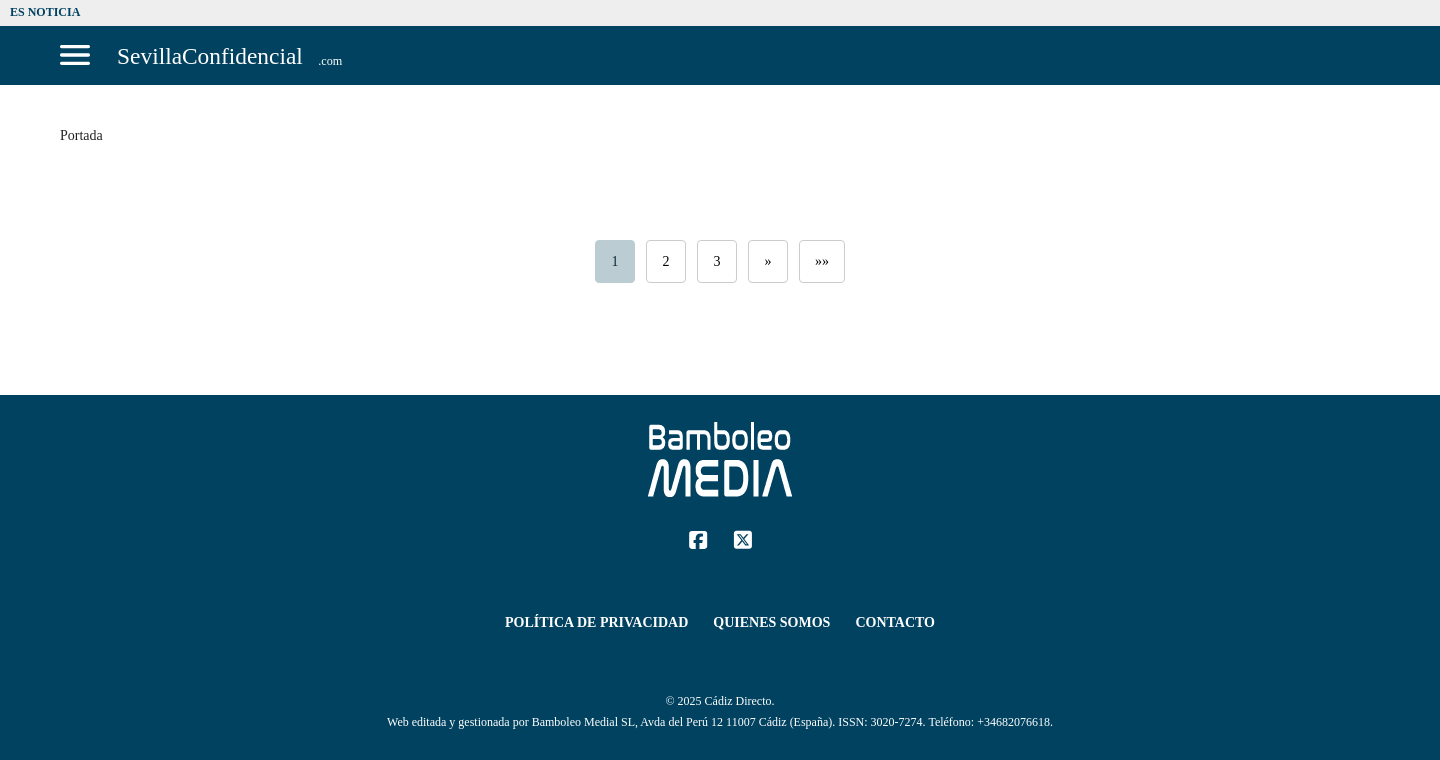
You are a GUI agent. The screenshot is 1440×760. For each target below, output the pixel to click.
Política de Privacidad (596, 622)
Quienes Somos (771, 622)
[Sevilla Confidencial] (231, 55)
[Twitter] (742, 538)
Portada (81, 135)
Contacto (895, 622)
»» (822, 261)
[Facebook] (698, 538)
